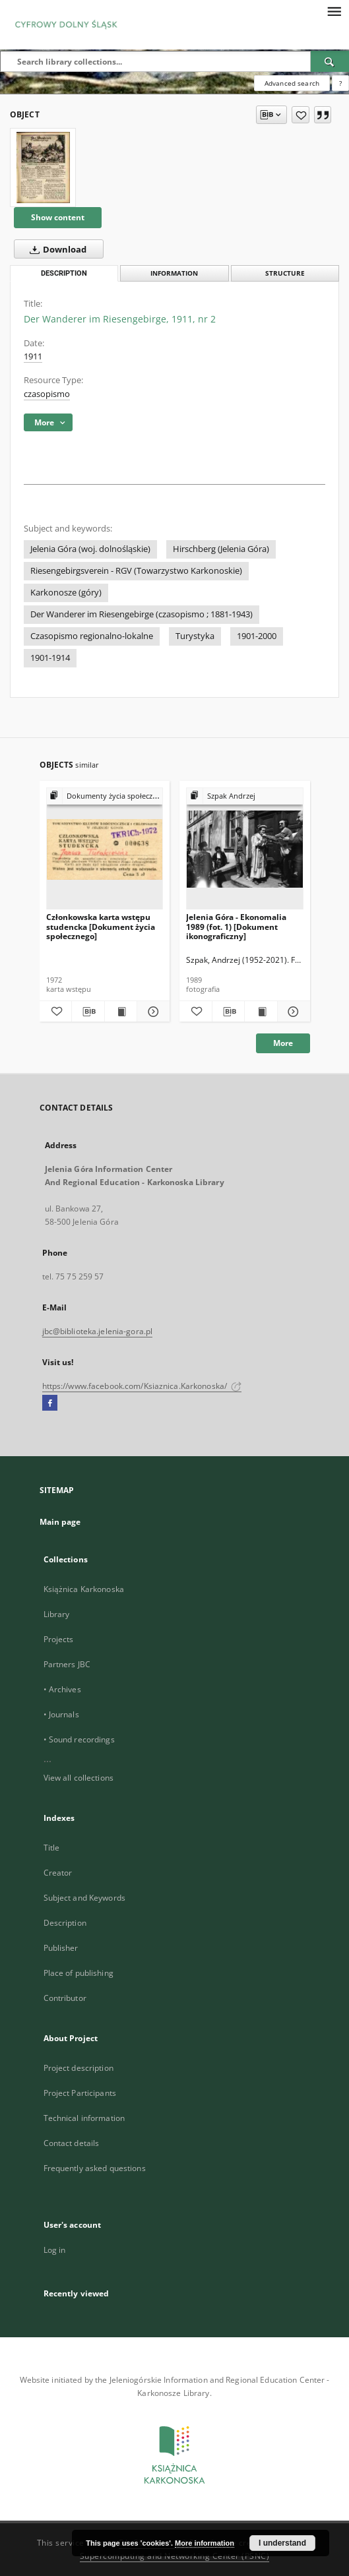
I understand (282, 2543)
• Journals (61, 1714)
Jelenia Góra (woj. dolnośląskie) (90, 549)
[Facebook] (49, 1403)
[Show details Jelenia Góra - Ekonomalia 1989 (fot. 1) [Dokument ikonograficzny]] (292, 1011)
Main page (60, 1521)
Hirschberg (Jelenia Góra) (221, 549)
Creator (58, 1872)
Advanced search (292, 83)
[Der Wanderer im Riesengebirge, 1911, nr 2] (43, 167)
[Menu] (334, 10)
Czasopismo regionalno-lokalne (91, 636)
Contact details (72, 2143)
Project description (78, 2067)
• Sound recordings (79, 1739)
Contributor (65, 1998)
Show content (57, 217)
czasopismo (47, 394)
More (283, 1043)
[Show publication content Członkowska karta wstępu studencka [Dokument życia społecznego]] (121, 1011)
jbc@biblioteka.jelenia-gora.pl (97, 1331)
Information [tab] (174, 273)
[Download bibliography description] (88, 1011)
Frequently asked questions (95, 2168)
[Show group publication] (105, 796)
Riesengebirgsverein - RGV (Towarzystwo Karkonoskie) (136, 570)
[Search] (330, 61)
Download (55, 249)
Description (65, 1922)
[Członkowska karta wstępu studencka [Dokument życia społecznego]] (105, 849)
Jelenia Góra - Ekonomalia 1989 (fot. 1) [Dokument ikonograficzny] (236, 926)
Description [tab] (64, 273)
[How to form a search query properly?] (340, 83)
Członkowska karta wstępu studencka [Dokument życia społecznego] (100, 926)
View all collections (78, 1777)
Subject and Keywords (84, 1897)
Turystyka (194, 636)
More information (204, 2543)
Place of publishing (78, 1972)
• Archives (62, 1689)
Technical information (84, 2118)
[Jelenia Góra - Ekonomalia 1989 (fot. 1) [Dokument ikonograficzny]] (245, 849)
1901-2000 (256, 636)
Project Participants (80, 2093)
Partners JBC (67, 1664)
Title (52, 1847)
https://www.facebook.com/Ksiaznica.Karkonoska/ (142, 1386)
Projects (59, 1639)
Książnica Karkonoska (84, 1589)
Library (57, 1614)
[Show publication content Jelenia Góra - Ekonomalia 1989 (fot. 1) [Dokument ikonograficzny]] (261, 1011)
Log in (55, 2249)
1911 (33, 356)
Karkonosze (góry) (66, 592)
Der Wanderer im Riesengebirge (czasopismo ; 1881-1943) (141, 614)
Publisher (61, 1947)
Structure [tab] (285, 273)
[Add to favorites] (300, 114)
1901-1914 (50, 657)
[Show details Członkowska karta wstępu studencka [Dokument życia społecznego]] (151, 1011)
